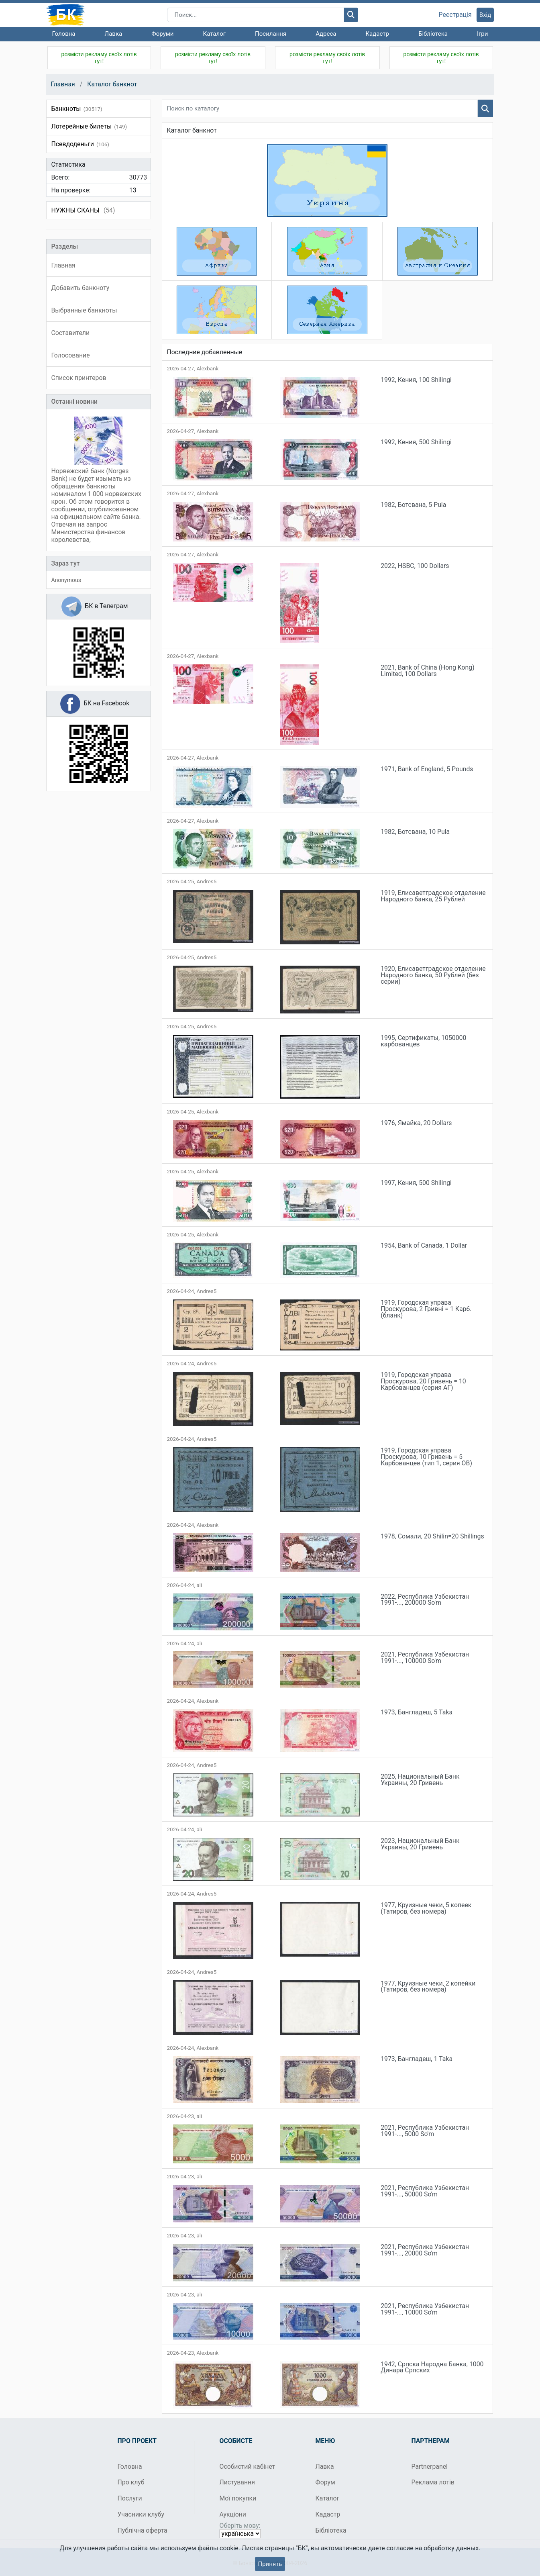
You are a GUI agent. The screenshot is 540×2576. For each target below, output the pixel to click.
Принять (270, 2564)
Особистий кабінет (247, 2466)
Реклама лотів (433, 2482)
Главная (63, 84)
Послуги (130, 2498)
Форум (325, 2482)
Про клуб (131, 2482)
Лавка (113, 33)
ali (199, 1585)
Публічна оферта (142, 2530)
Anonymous (66, 580)
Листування (237, 2482)
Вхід (485, 14)
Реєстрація (455, 15)
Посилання (270, 33)
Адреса (326, 33)
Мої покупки (238, 2498)
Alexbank (207, 369)
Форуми (162, 33)
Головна (63, 33)
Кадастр (377, 33)
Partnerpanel (430, 2466)
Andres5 (206, 881)
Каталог (214, 33)
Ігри (482, 33)
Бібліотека (433, 33)
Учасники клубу (141, 2514)
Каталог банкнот (112, 84)
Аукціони (233, 2514)
